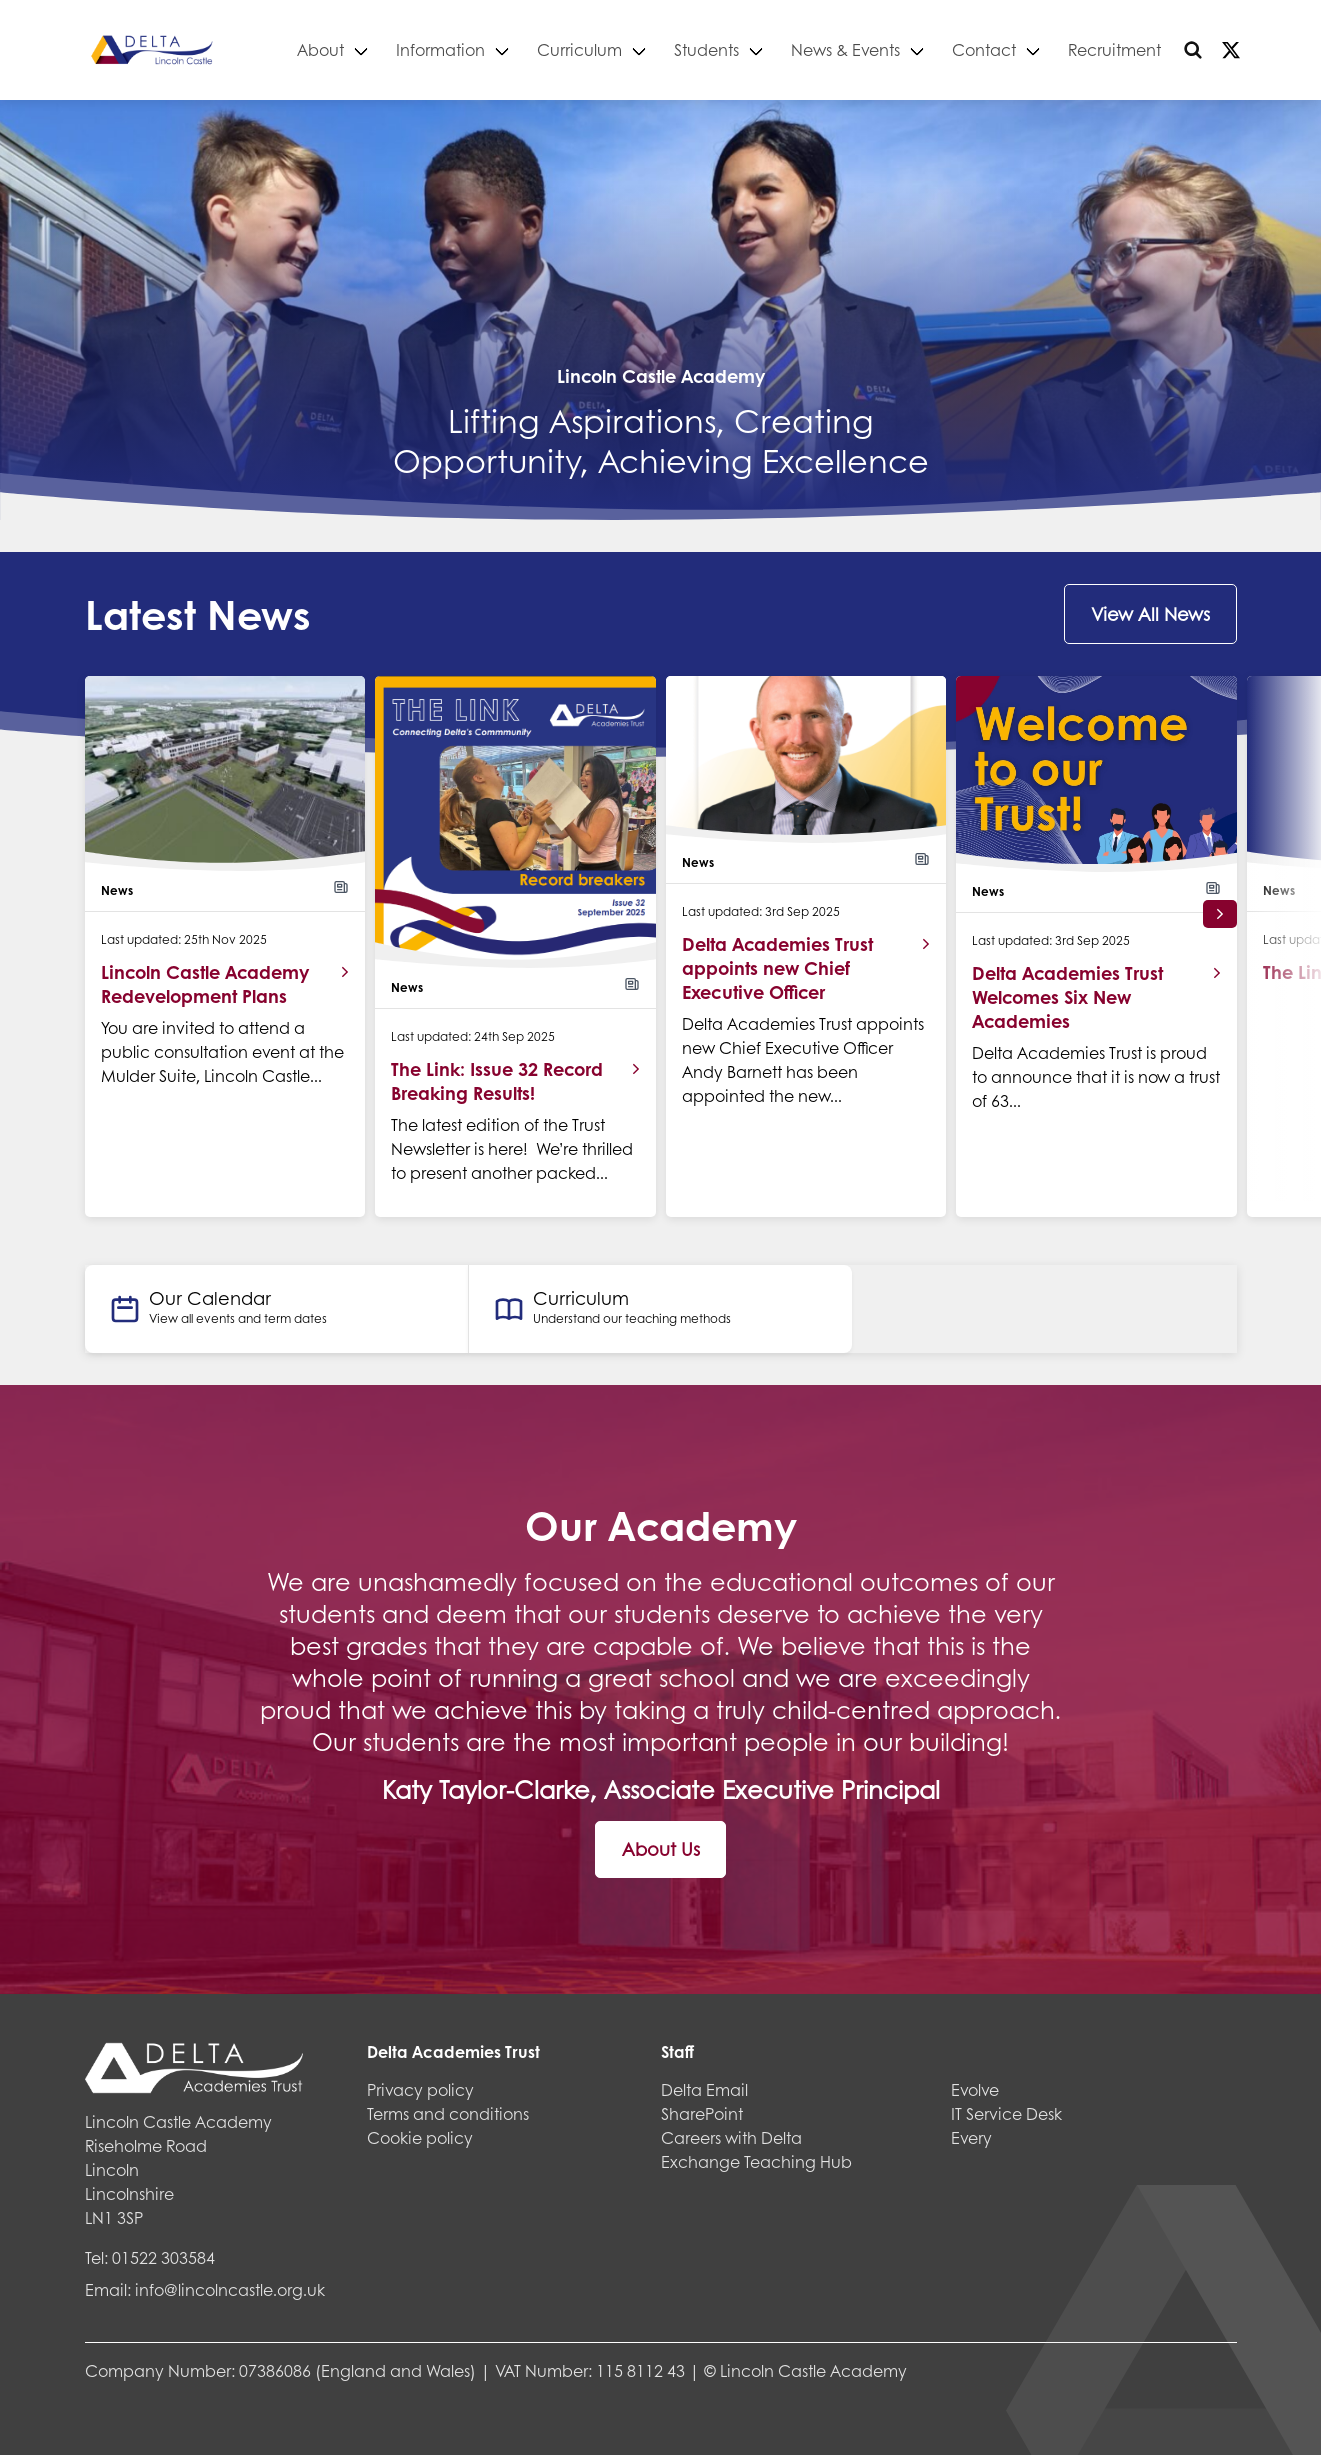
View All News (1150, 614)
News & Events (846, 49)
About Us (661, 1849)
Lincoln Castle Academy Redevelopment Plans (205, 984)
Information (441, 49)
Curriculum (580, 49)
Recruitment (1115, 49)
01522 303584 (163, 2257)
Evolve (975, 2089)
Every (971, 2137)
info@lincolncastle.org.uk (230, 2289)
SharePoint (702, 2113)
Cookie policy (420, 2137)
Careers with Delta (731, 2137)
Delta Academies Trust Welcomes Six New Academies (1067, 997)
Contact (985, 49)
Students (707, 49)
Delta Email (704, 2089)
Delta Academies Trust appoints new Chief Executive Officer (777, 968)
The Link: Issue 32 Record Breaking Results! (497, 1081)
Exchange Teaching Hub (756, 2161)
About (321, 49)
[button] (1220, 914)
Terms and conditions (448, 2113)
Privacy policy (420, 2089)
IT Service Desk (1006, 2113)
